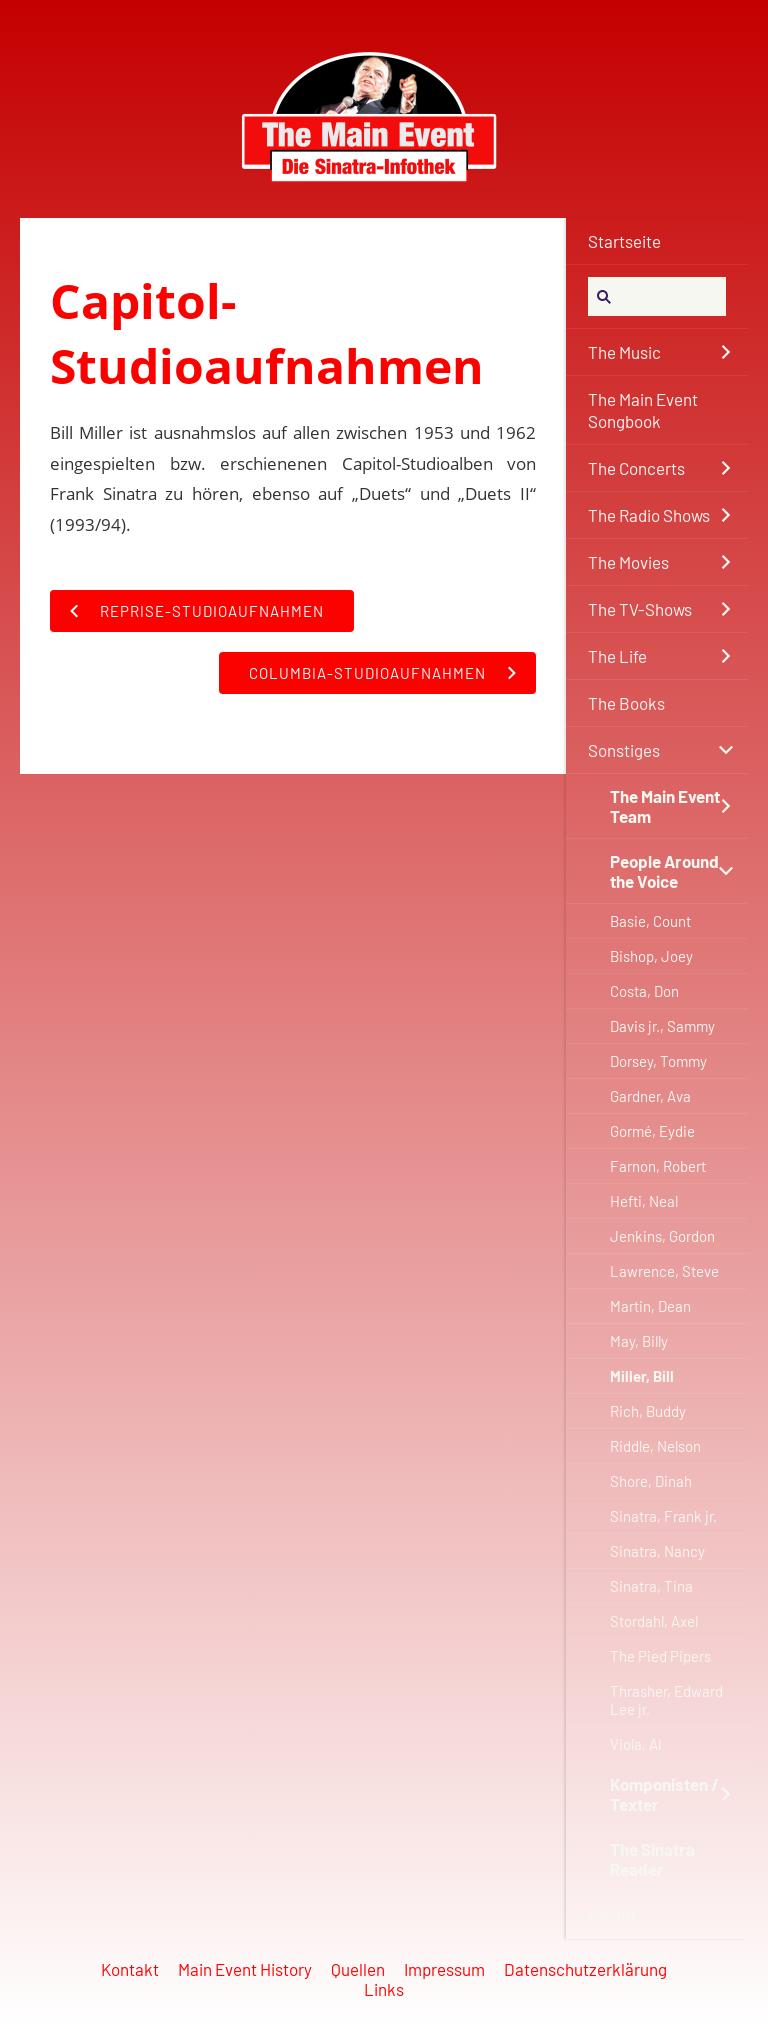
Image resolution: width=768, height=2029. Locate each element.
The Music (624, 352)
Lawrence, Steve (664, 1271)
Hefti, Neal (644, 1201)
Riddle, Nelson (655, 1446)
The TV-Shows (640, 609)
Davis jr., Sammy (662, 1026)
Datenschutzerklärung (585, 1969)
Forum (611, 1915)
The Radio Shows (649, 515)
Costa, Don (644, 991)
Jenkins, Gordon (662, 1236)
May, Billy (639, 1341)
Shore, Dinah (651, 1481)
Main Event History (245, 1969)
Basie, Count (650, 921)
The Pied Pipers (660, 1656)
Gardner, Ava (650, 1096)
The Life (617, 656)
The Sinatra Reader (652, 1859)
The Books (626, 703)
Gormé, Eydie (652, 1131)
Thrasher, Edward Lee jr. (666, 1700)
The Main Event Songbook (643, 410)
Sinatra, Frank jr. (663, 1516)
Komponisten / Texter (664, 1794)
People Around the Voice (664, 871)
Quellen (358, 1969)
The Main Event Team (665, 806)
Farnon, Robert (658, 1166)
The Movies (628, 562)
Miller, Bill (642, 1376)
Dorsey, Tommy (658, 1061)
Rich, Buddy (648, 1411)
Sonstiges (624, 750)
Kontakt (130, 1969)
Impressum (444, 1969)
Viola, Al (635, 1744)
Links (384, 1989)
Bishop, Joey (651, 956)
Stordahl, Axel (654, 1621)
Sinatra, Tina (651, 1586)
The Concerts (636, 468)
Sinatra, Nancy (657, 1551)
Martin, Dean (650, 1306)
